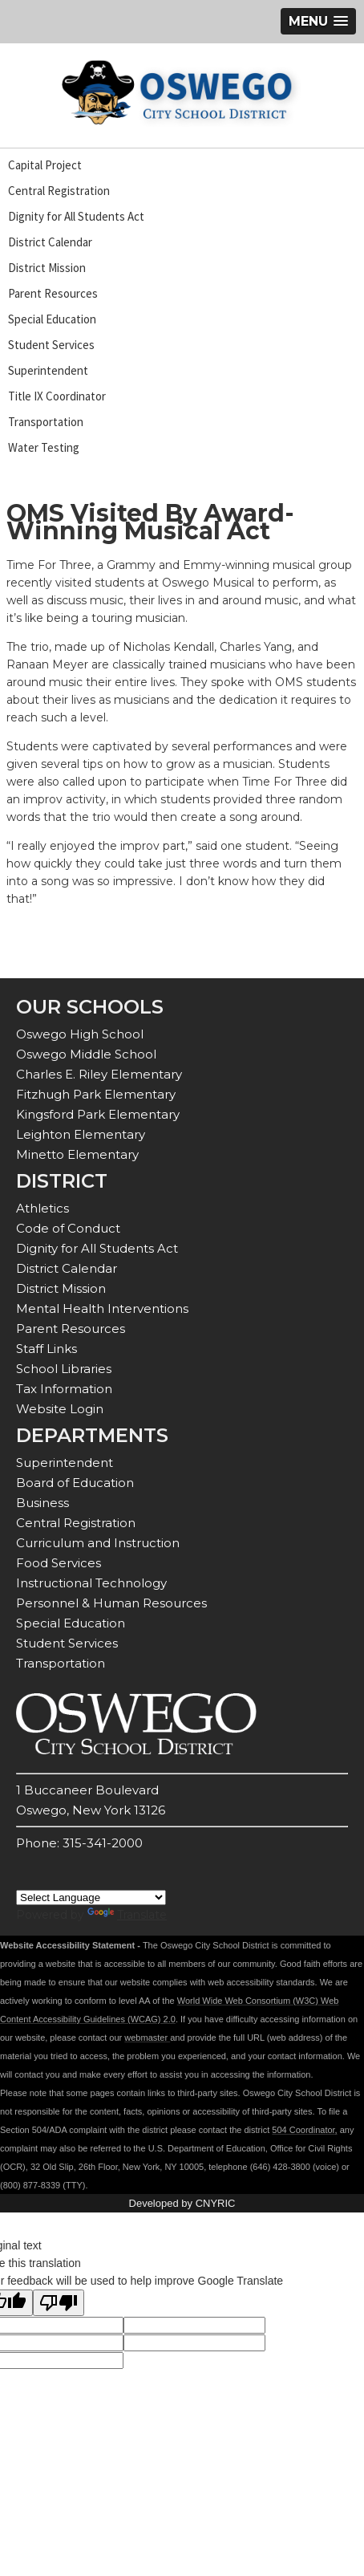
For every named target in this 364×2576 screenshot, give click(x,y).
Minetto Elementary (77, 1154)
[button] (318, 21)
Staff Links (46, 1348)
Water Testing (43, 447)
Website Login (59, 1408)
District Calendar (50, 242)
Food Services (58, 1562)
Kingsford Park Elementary (98, 1114)
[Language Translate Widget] (91, 1897)
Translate (127, 1915)
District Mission (47, 267)
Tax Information (64, 1388)
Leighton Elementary (80, 1134)
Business (42, 1502)
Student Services (51, 344)
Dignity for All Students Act (76, 216)
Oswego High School (80, 1034)
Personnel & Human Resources (111, 1603)
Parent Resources (53, 293)
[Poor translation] (58, 2303)
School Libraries (63, 1368)
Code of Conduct (68, 1228)
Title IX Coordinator (57, 396)
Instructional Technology (91, 1583)
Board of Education (75, 1482)
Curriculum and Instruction (98, 1542)
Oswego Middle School (86, 1054)
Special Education (52, 319)
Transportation (45, 421)
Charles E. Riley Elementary (99, 1074)
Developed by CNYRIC (182, 2203)
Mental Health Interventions (102, 1308)
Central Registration (59, 190)
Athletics (42, 1208)
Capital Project (45, 165)
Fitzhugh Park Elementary (96, 1094)
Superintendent (48, 370)
